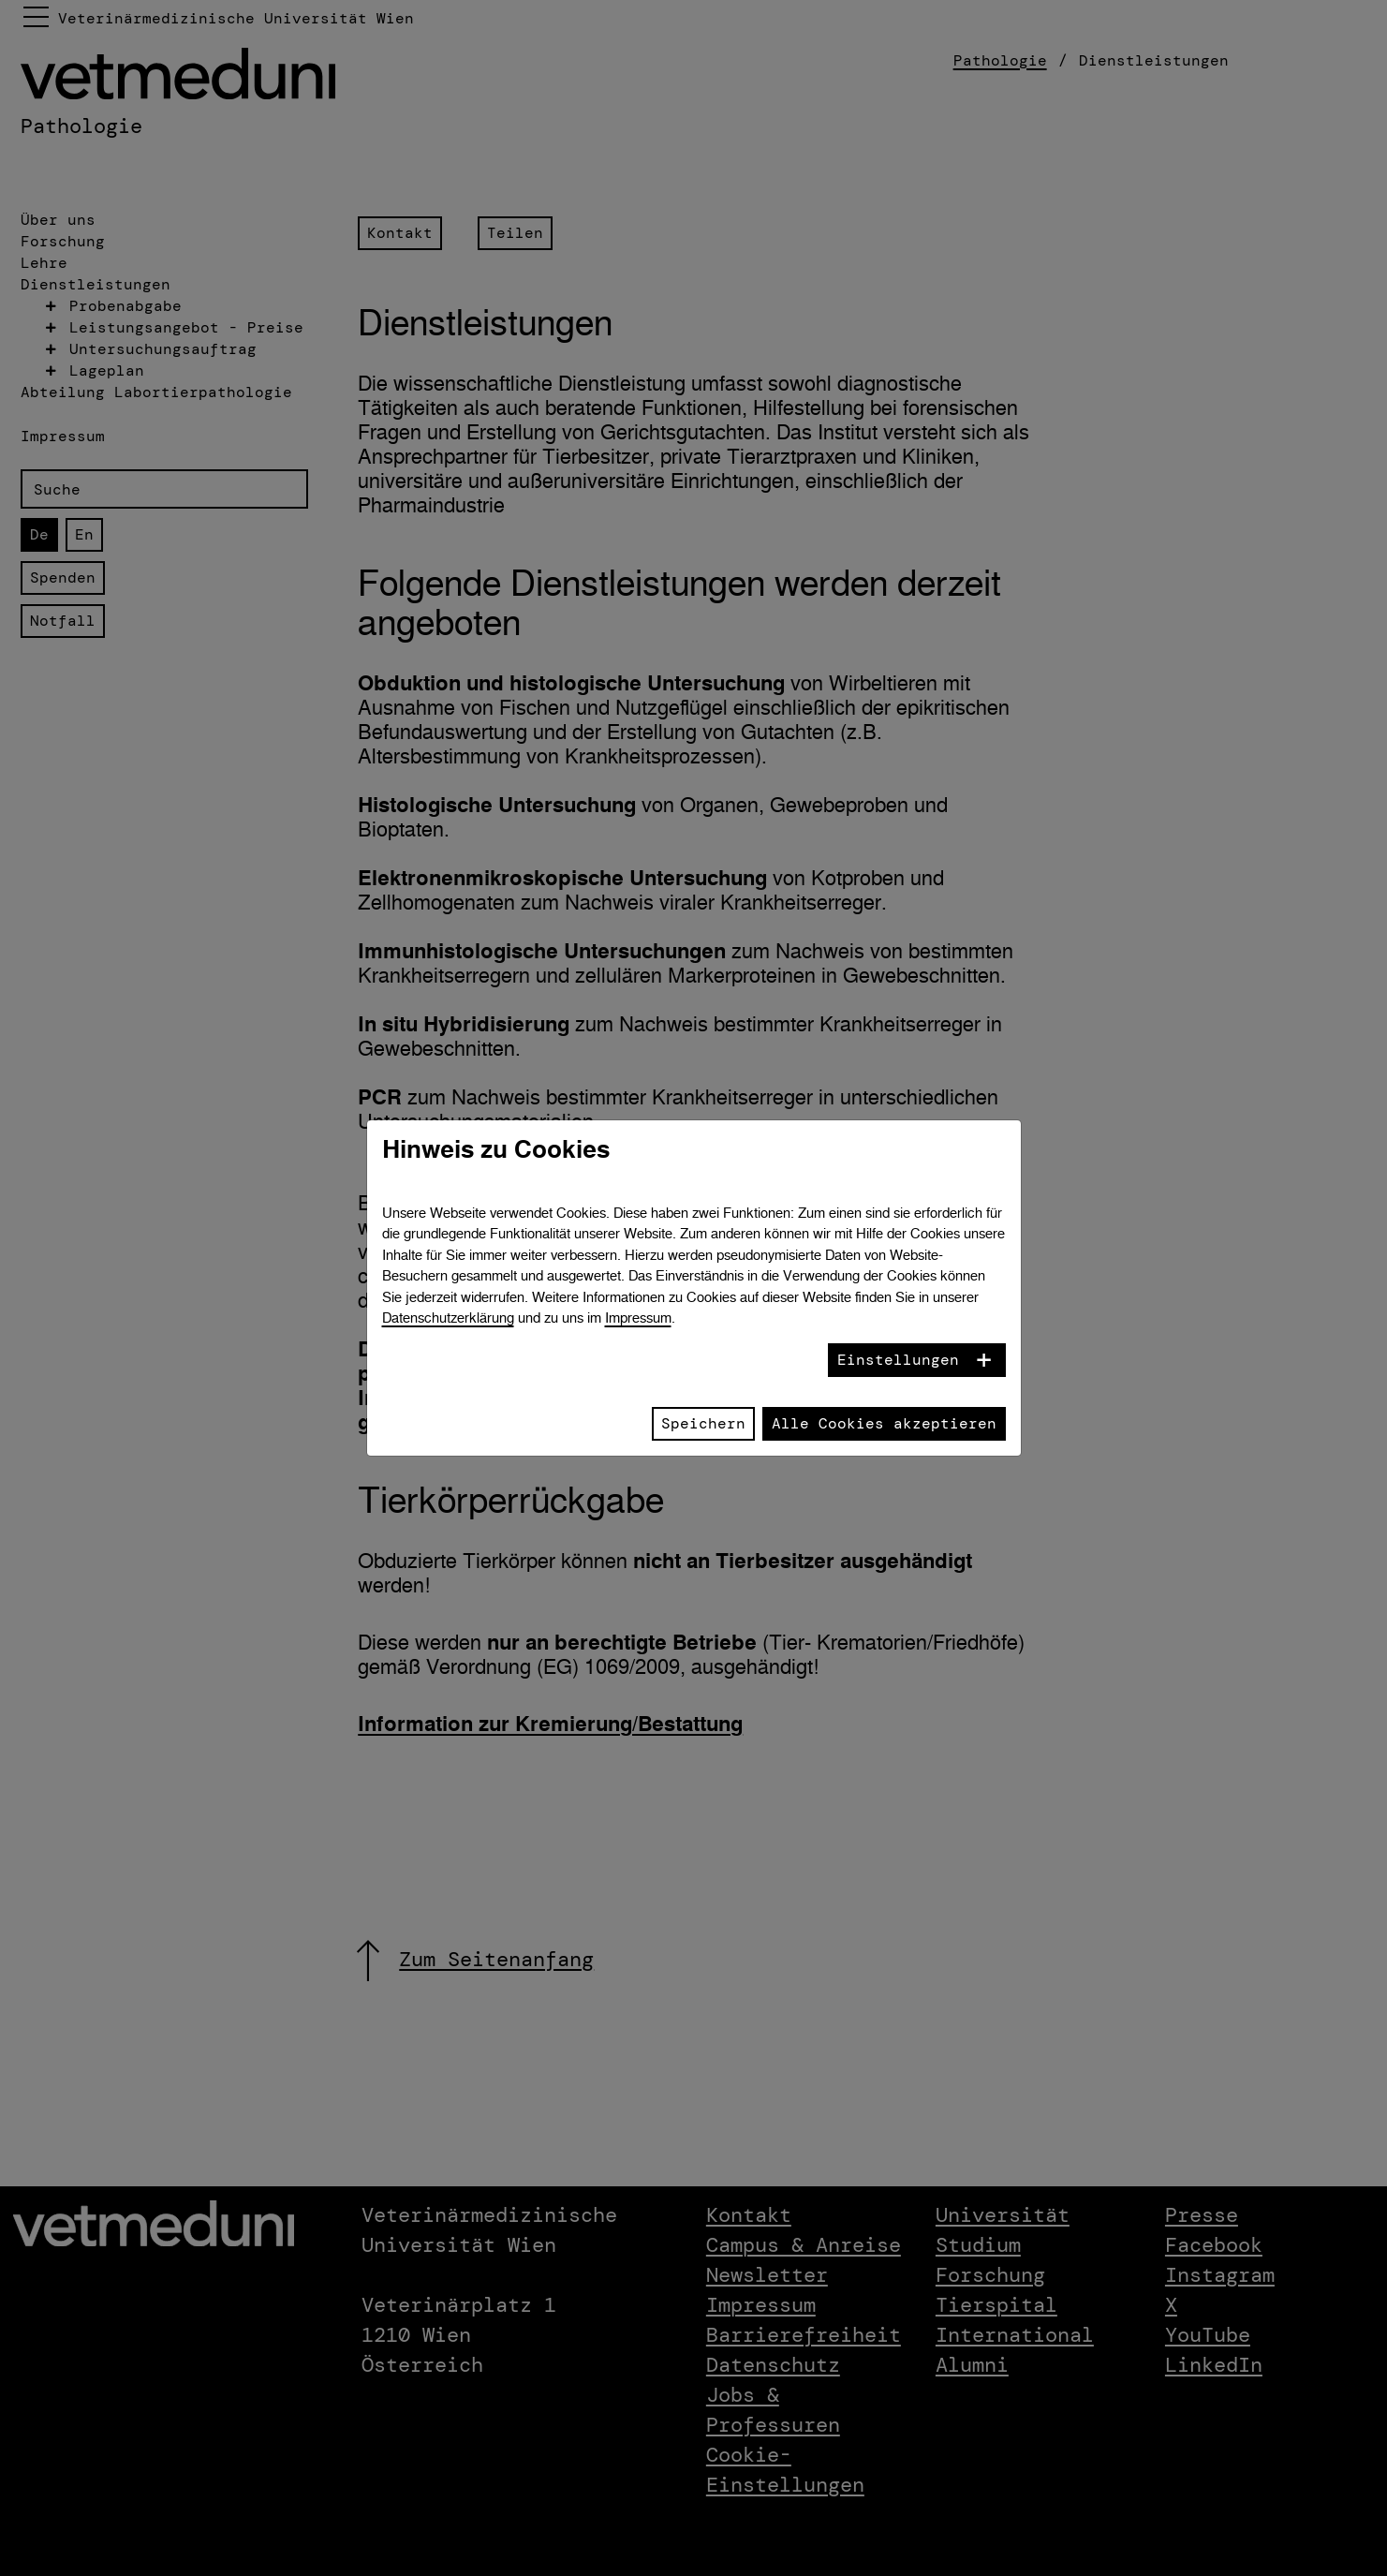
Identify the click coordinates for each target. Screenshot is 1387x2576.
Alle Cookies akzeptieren (884, 1423)
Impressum (638, 1317)
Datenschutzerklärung (448, 1317)
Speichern (703, 1423)
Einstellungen (898, 1359)
